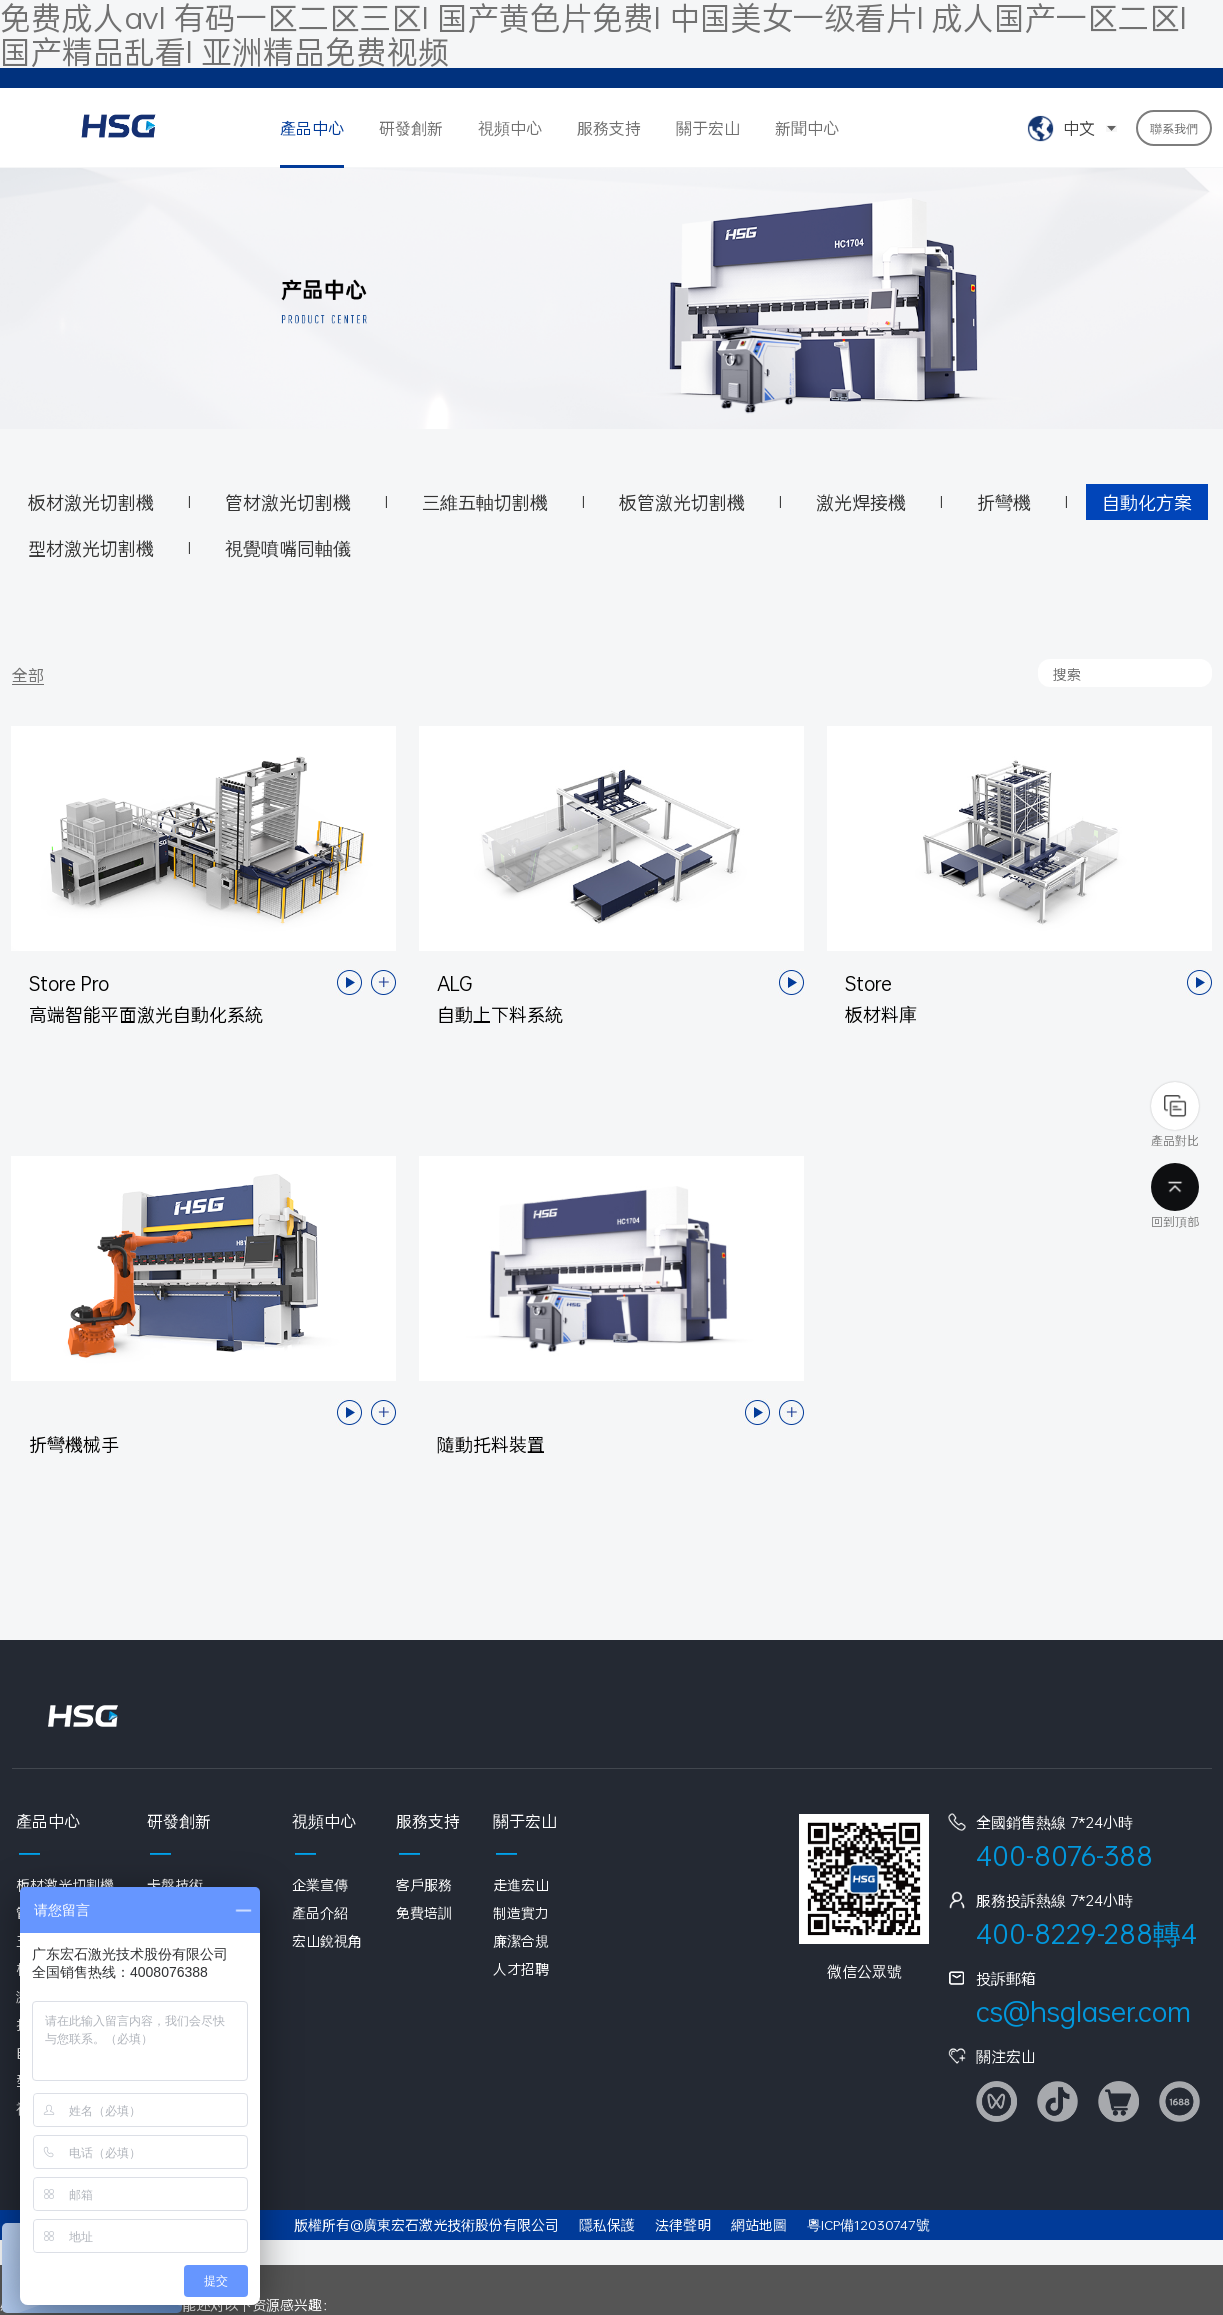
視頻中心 (510, 127)
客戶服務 (424, 1884)
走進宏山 (521, 1884)
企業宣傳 (320, 1884)
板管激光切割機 (682, 502)
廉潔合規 (521, 1940)
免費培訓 (424, 1912)
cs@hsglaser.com (1083, 2012)
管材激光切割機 (288, 502)
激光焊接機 (861, 502)
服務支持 (609, 127)
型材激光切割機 (91, 548)
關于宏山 (708, 127)
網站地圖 (759, 2224)
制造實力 (521, 1912)
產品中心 (312, 127)
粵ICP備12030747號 (868, 2224)
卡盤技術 (175, 1884)
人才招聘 (521, 1968)
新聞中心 (807, 127)
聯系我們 (1174, 128)
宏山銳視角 (327, 1940)
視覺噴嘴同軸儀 (288, 548)
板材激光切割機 (91, 502)
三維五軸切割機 (485, 502)
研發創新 (411, 127)
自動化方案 (1147, 502)
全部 (28, 675)
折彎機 (1004, 502)
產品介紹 (320, 1912)
